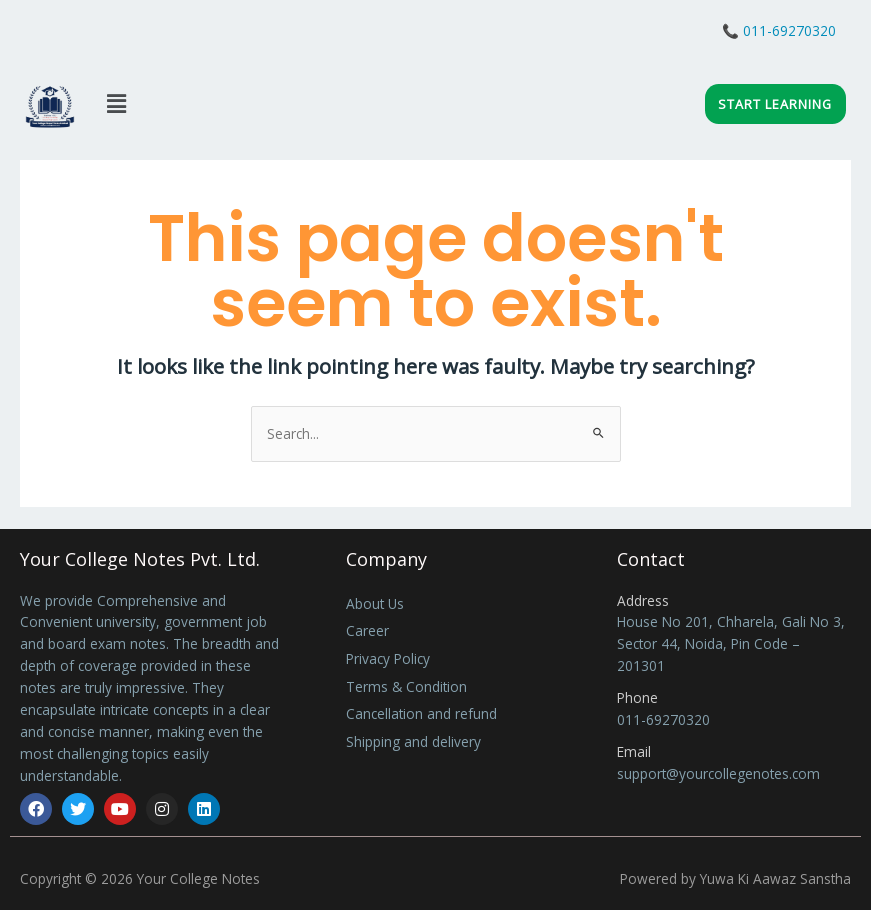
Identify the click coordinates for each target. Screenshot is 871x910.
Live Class (91, 36)
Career (367, 630)
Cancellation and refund (421, 713)
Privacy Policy (388, 658)
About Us (375, 603)
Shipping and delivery (413, 741)
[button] (116, 103)
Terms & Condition (406, 686)
